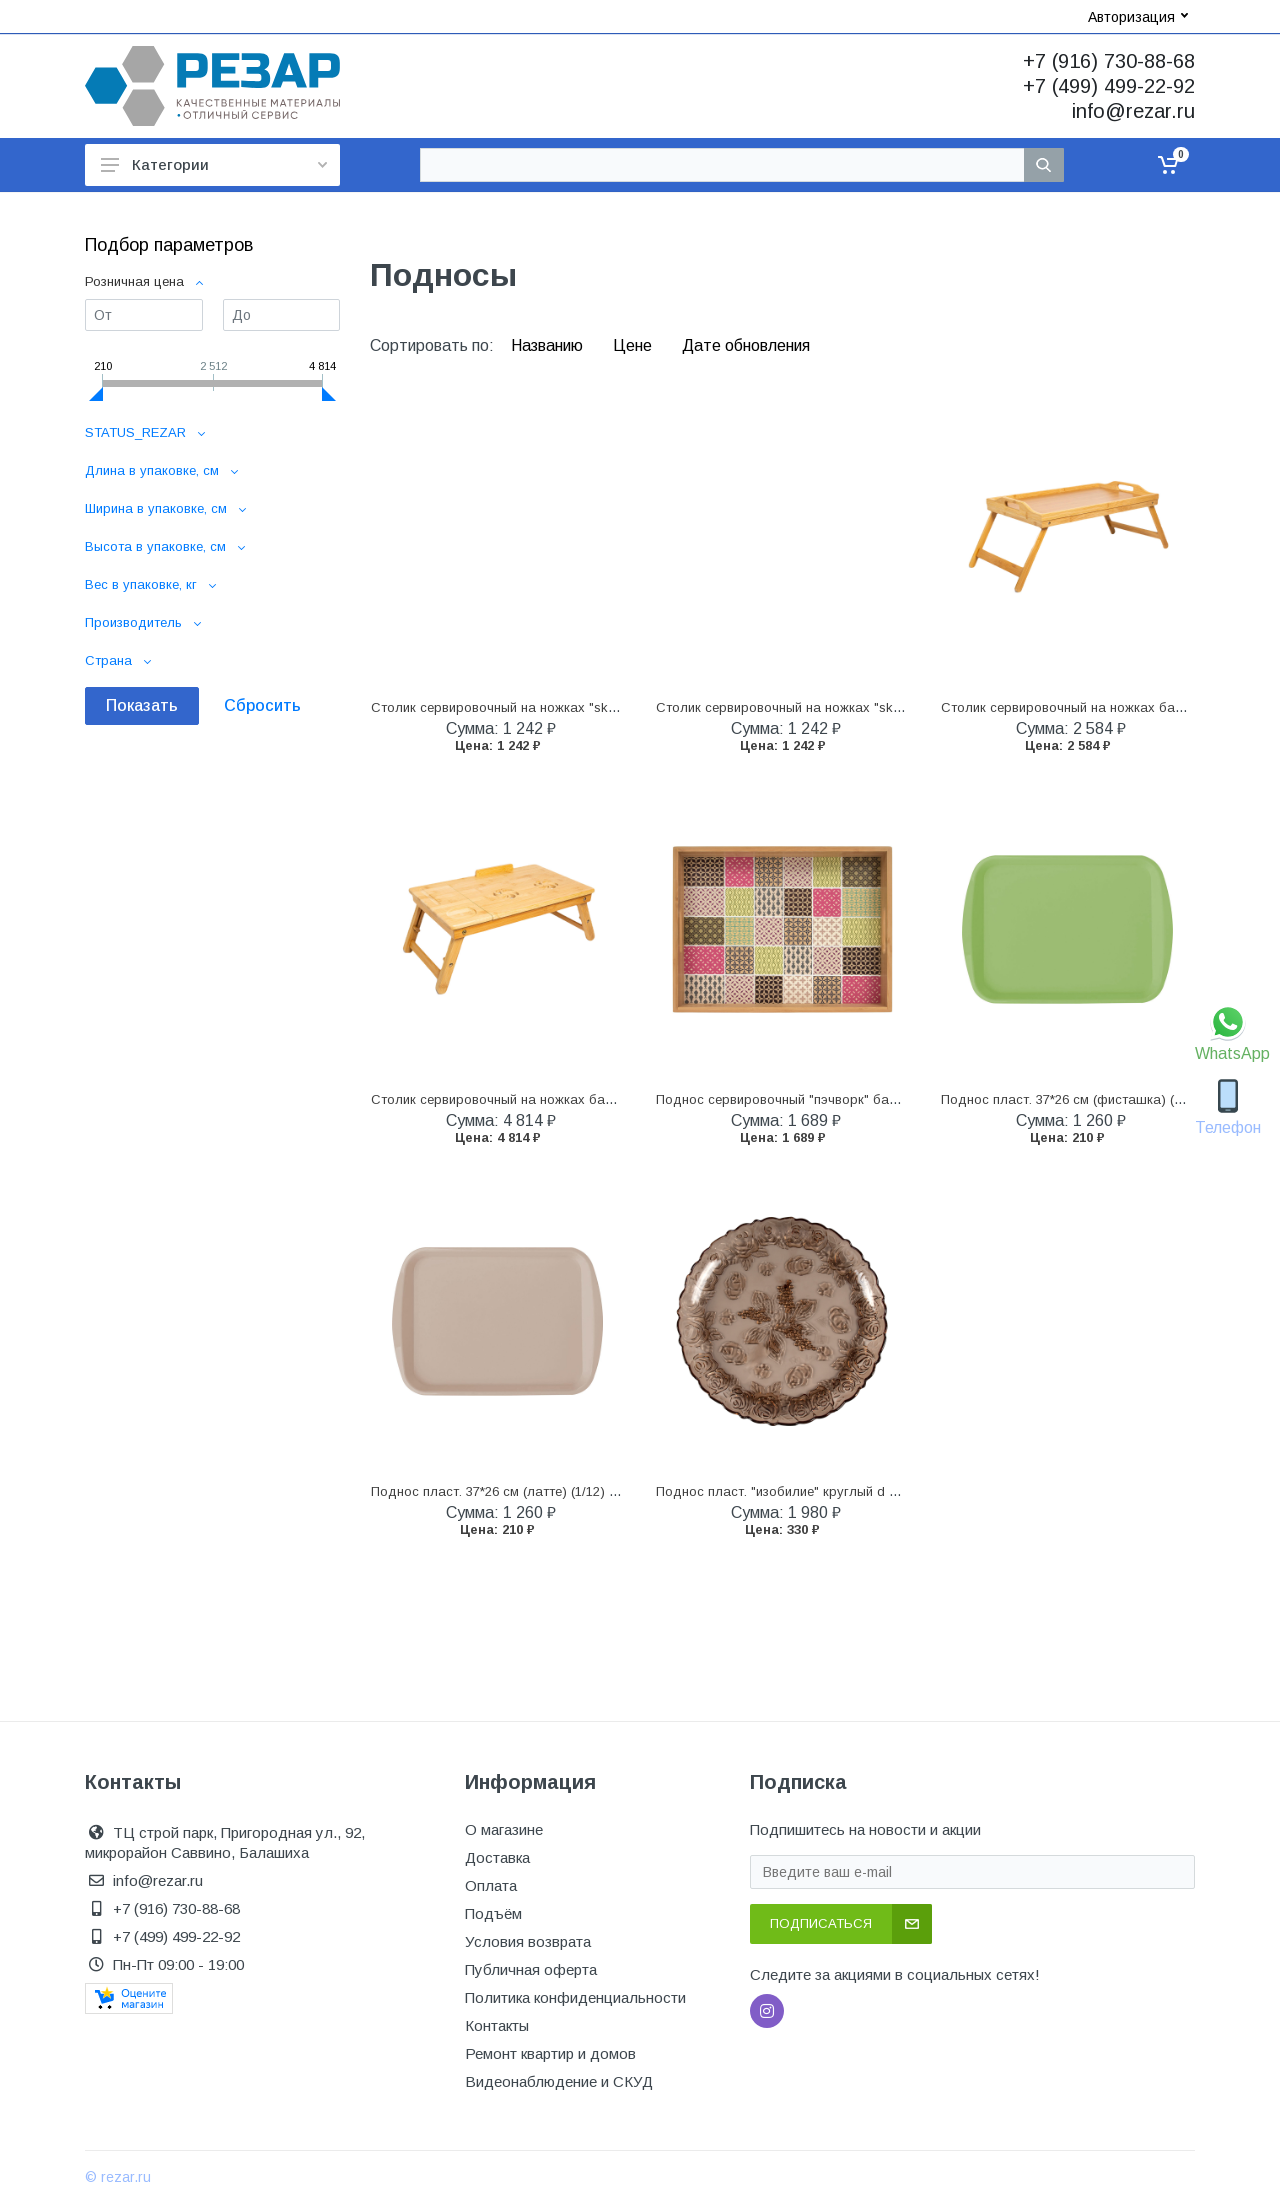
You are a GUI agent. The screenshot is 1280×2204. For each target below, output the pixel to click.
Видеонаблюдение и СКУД (559, 2081)
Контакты (497, 2025)
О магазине (504, 1829)
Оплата (491, 1885)
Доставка (497, 1857)
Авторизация (1138, 17)
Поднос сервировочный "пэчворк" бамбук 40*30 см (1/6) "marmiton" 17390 (885, 1099)
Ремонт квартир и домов (550, 2053)
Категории (214, 164)
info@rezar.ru (1133, 111)
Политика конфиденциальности (575, 1997)
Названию (549, 345)
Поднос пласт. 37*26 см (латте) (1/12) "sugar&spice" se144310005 (573, 1491)
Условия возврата (528, 1941)
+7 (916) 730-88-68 (1109, 61)
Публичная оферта (531, 1969)
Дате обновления (746, 345)
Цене (634, 345)
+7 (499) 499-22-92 (1109, 86)
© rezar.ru (118, 2177)
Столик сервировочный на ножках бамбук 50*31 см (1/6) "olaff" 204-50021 (599, 1099)
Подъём (493, 1913)
